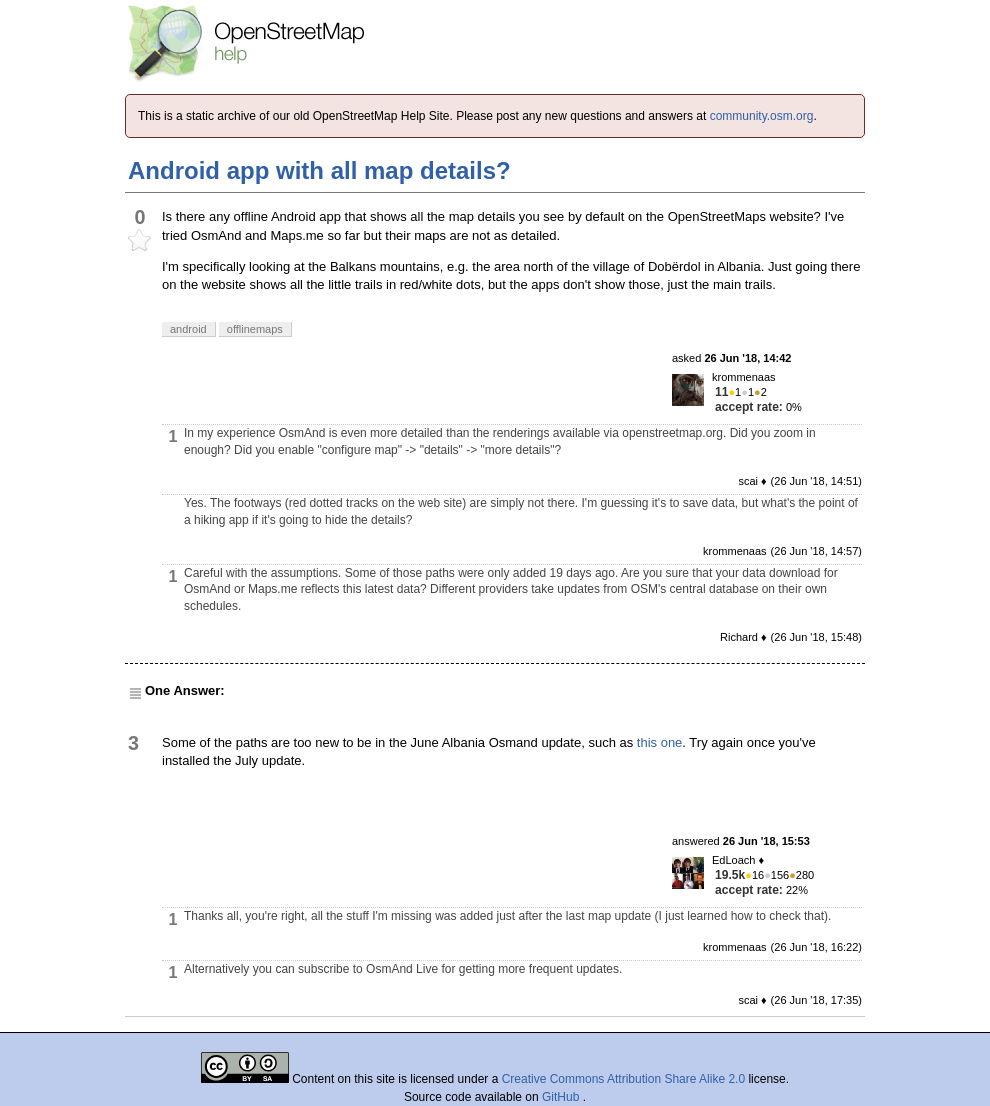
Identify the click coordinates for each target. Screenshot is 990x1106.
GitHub (562, 1097)
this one (660, 742)
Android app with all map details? (319, 170)
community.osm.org (762, 116)
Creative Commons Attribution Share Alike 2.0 (623, 1079)
